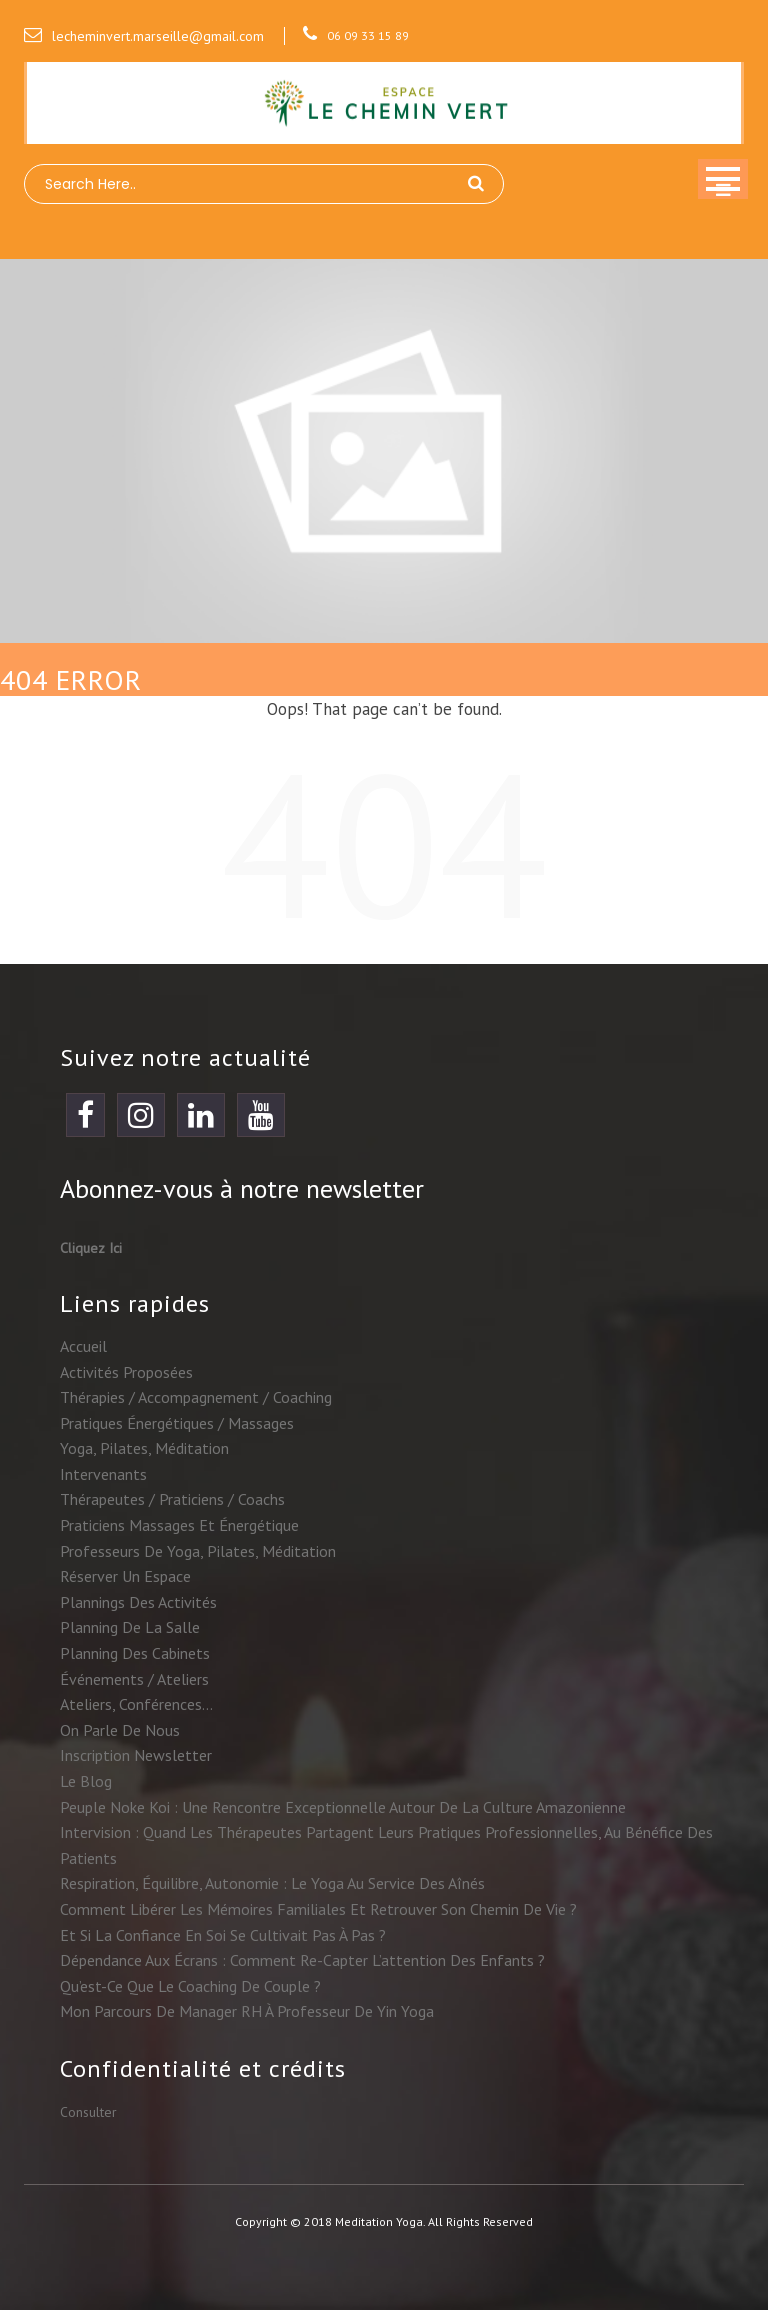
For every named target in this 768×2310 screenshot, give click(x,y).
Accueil (83, 1346)
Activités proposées (126, 1372)
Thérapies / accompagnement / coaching (196, 1397)
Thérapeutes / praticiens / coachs (172, 1499)
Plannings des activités (138, 1602)
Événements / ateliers (134, 1679)
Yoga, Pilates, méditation (144, 1448)
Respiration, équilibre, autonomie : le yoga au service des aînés (272, 1883)
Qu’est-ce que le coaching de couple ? (190, 1986)
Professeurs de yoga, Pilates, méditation (198, 1551)
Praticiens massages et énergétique (179, 1525)
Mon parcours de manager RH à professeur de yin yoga (247, 2011)
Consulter (88, 2112)
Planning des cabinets (135, 1653)
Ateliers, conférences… (136, 1704)
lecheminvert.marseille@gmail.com (144, 36)
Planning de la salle (130, 1627)
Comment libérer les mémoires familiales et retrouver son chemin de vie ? (318, 1909)
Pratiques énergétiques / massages (177, 1423)
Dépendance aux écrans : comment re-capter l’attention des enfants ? (302, 1960)
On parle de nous (120, 1730)
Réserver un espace (125, 1576)
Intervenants (103, 1474)
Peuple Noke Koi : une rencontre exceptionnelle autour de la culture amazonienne (343, 1807)
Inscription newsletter (136, 1755)
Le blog (86, 1781)
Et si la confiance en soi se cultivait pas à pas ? (223, 1935)
